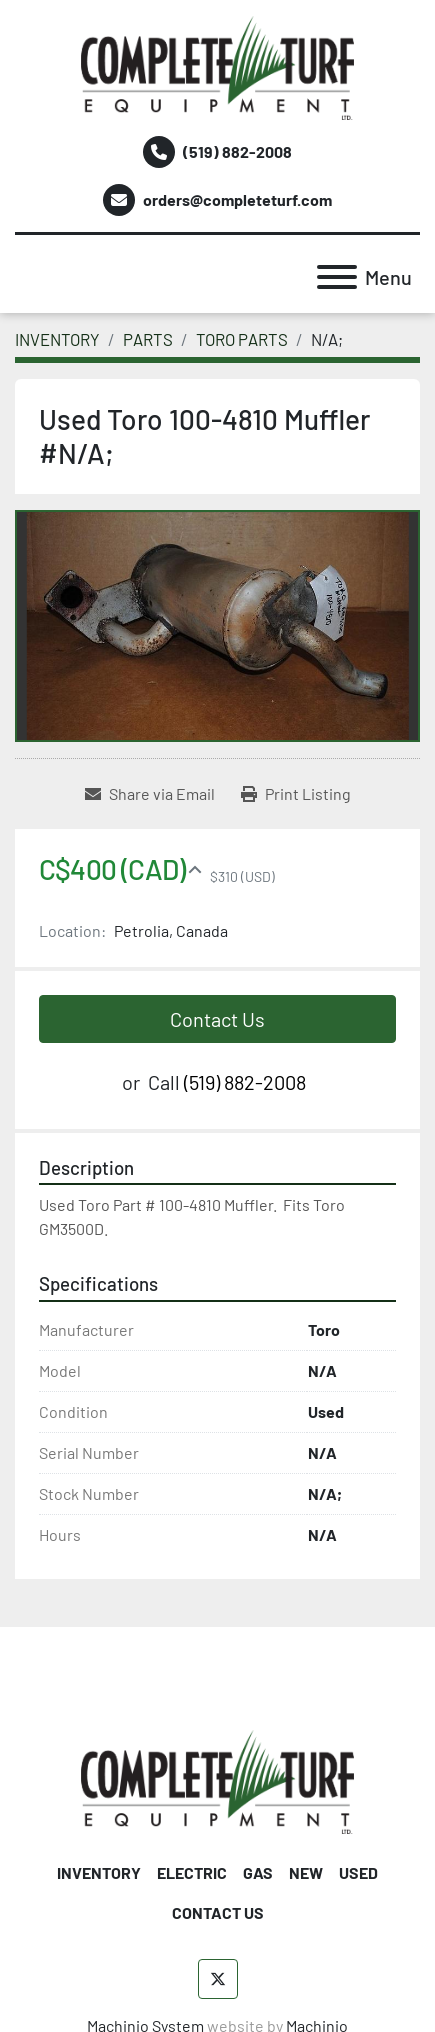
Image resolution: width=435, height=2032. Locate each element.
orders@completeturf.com (237, 199)
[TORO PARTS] (242, 339)
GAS (258, 1872)
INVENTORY (99, 1872)
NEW (306, 1872)
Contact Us (217, 1019)
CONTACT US (218, 1912)
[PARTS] (148, 339)
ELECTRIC (192, 1872)
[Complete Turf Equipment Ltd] (217, 1779)
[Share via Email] (150, 794)
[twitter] (218, 1979)
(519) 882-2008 (237, 151)
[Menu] (337, 277)
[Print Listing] (296, 794)
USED (358, 1872)
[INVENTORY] (57, 339)
